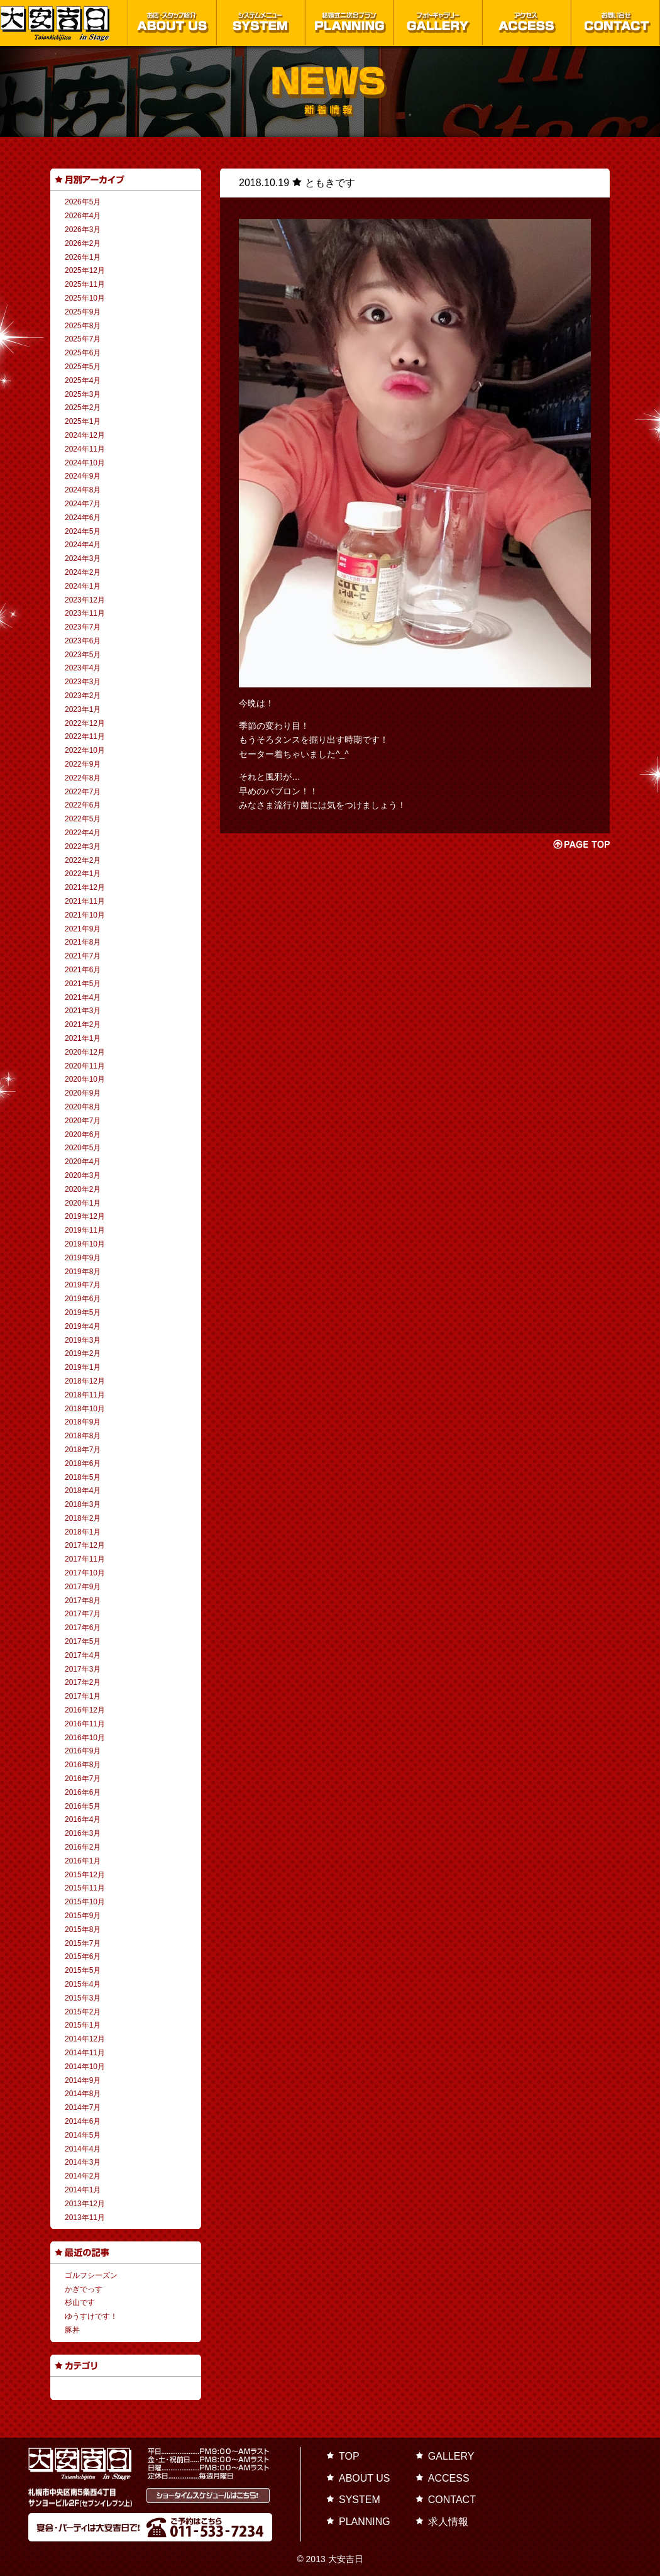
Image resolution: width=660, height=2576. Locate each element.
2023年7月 (83, 627)
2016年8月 (83, 1764)
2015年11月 (85, 1888)
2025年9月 (83, 312)
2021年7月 (83, 956)
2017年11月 (85, 1559)
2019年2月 (83, 1353)
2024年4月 (83, 544)
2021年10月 (85, 915)
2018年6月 (83, 1463)
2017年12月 (85, 1545)
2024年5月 (83, 531)
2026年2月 (83, 243)
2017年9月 (83, 1586)
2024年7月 (83, 503)
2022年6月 (83, 805)
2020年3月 (83, 1175)
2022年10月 (85, 750)
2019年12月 (85, 1216)
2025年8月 (83, 325)
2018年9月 (83, 1422)
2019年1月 (83, 1367)
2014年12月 (85, 2039)
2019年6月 (83, 1298)
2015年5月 (83, 1970)
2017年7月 (83, 1613)
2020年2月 (83, 1189)
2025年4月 (83, 380)
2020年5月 (83, 1147)
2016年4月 (83, 1819)
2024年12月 (85, 435)
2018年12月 (85, 1381)
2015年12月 (85, 1874)
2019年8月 (83, 1271)
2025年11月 (85, 284)
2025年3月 (83, 394)
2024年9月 (83, 476)
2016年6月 (83, 1792)
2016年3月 (83, 1833)
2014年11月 (85, 2052)
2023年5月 (83, 654)
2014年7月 (83, 2107)
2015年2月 (83, 2011)
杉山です (80, 2302)
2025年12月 (85, 270)
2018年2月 (83, 1518)
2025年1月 (83, 421)
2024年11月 (85, 449)
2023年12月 (85, 600)
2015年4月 (83, 1984)
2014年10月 (85, 2066)
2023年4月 (83, 667)
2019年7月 (83, 1284)
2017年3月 (83, 1669)
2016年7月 (83, 1778)
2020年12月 (85, 1052)
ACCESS (449, 2478)
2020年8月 (83, 1106)
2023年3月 (83, 681)
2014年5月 (83, 2135)
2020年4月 (83, 1161)
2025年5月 (83, 366)
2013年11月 (85, 2217)
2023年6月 (83, 640)
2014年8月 (83, 2093)
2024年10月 (85, 462)
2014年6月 (83, 2121)
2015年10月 (85, 1901)
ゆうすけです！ (91, 2316)
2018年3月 (83, 1504)
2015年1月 (83, 2025)
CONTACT (452, 2499)
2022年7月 (83, 791)
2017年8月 (83, 1600)
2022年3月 (83, 846)
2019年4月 (83, 1326)
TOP (349, 2456)
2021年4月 (83, 997)
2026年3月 (83, 229)
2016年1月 (83, 1861)
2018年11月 (85, 1395)
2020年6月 (83, 1134)
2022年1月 (83, 873)
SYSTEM (359, 2499)
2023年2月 (83, 695)
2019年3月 (83, 1340)
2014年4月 (83, 2149)
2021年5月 (83, 983)
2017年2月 (83, 1682)
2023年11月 (85, 613)
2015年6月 (83, 1956)
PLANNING (364, 2521)
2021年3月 (83, 1010)
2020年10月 (85, 1079)
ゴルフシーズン (91, 2275)
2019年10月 (85, 1244)
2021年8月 (83, 942)
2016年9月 (83, 1750)
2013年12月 (85, 2203)
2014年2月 (83, 2176)
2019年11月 (85, 1230)
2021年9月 (83, 928)
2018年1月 (83, 1532)
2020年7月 (83, 1120)
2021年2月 (83, 1024)
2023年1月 (83, 709)
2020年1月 (83, 1203)
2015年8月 (83, 1929)
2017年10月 (85, 1572)
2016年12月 (85, 1710)
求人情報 (448, 2521)
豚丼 (72, 2330)
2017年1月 (83, 1696)
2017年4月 (83, 1655)
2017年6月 (83, 1627)
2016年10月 (85, 1737)
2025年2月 (83, 407)
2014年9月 (83, 2080)
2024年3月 (83, 558)
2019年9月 (83, 1257)
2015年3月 (83, 1998)
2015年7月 (83, 1943)
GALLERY (451, 2456)
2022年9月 (83, 764)
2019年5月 (83, 1312)
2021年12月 (85, 887)
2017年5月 (83, 1641)
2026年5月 (83, 201)
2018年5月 (83, 1477)
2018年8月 (83, 1435)
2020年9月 (83, 1093)
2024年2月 (83, 572)
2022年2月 (83, 860)
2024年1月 (83, 586)
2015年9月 (83, 1915)
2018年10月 (85, 1408)
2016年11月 (85, 1723)
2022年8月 (83, 778)
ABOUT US (364, 2478)
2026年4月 (83, 215)
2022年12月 (85, 723)
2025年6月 (83, 352)
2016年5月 (83, 1806)
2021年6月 (83, 969)
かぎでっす (83, 2289)
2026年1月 (83, 257)
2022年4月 (83, 832)
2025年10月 (85, 298)
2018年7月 (83, 1449)
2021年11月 (85, 901)
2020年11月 (85, 1066)
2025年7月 (83, 339)
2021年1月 (83, 1038)
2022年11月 (85, 736)
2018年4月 (83, 1490)
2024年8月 (83, 490)
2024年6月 (83, 517)
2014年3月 (83, 2162)
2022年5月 (83, 818)
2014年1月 (83, 2189)
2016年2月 (83, 1847)
